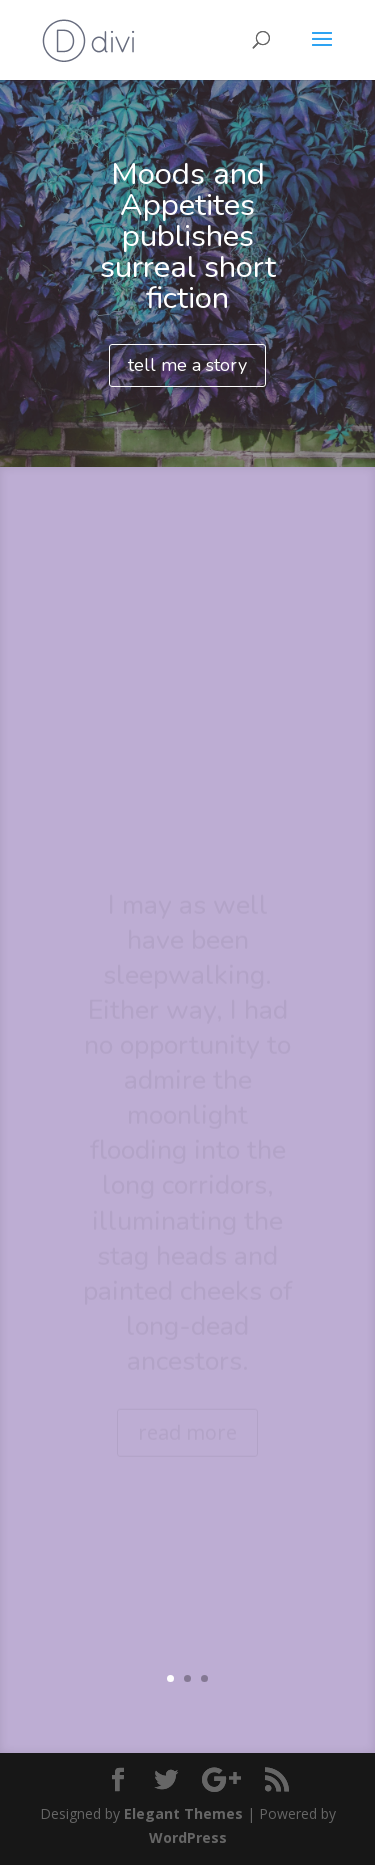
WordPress (188, 1837)
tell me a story (187, 365)
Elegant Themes (183, 1813)
